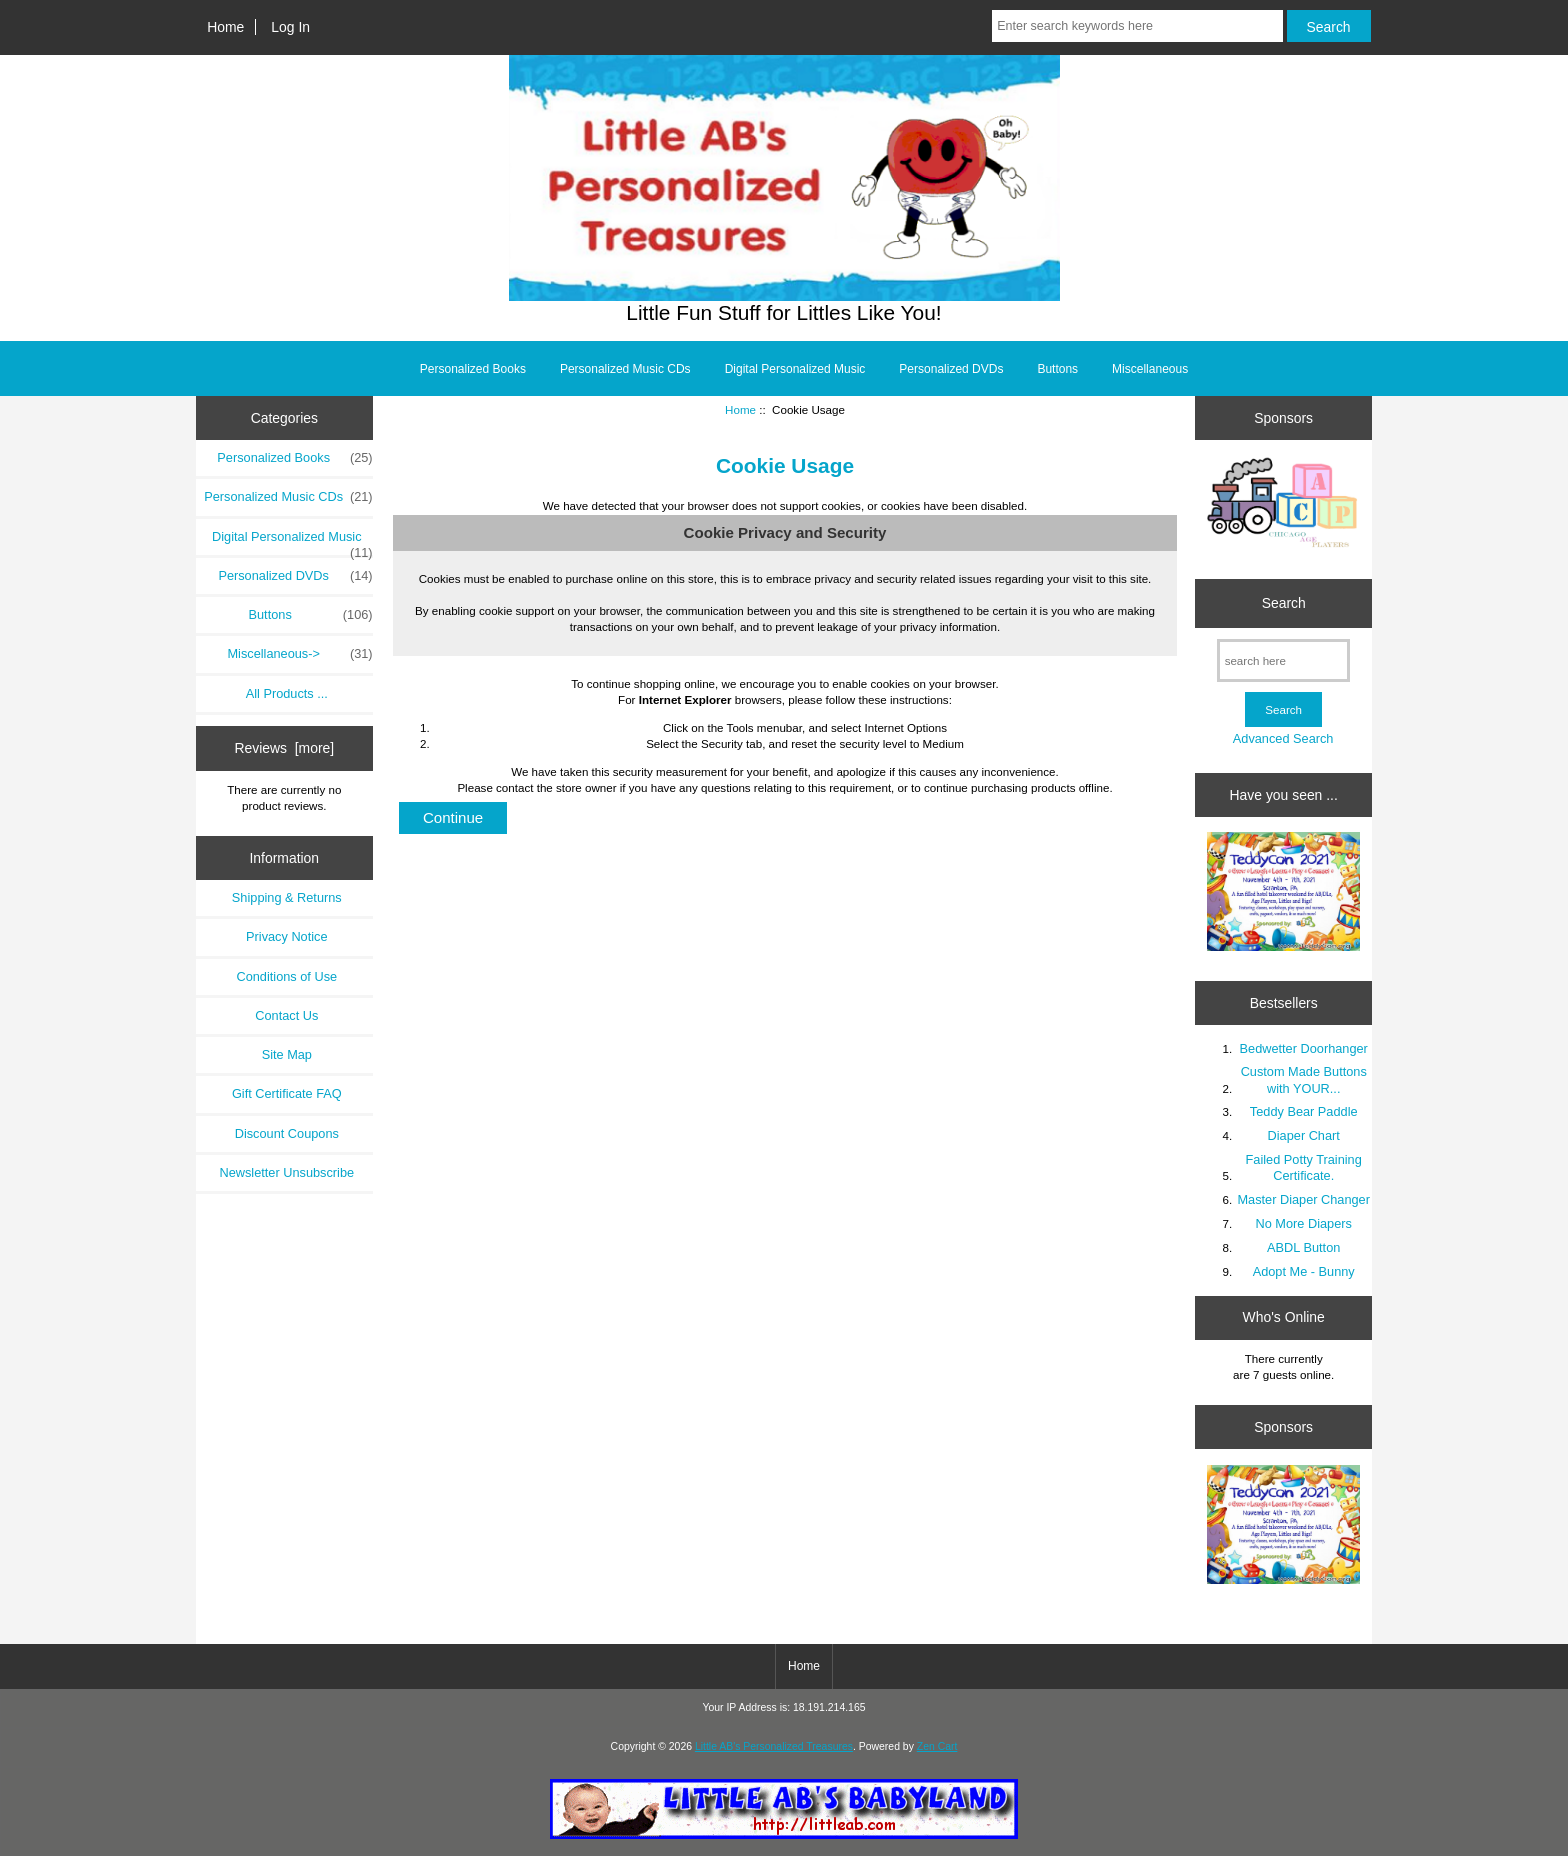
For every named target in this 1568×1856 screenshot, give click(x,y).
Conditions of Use (286, 976)
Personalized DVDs (951, 369)
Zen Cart (937, 1746)
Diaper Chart (1304, 1135)
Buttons (1057, 369)
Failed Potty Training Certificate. (1304, 1167)
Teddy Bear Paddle (1304, 1111)
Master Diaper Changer (1303, 1199)
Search (1284, 603)
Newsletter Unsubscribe (286, 1172)
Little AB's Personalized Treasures (774, 1746)
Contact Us (286, 1015)
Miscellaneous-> (299, 654)
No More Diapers (1304, 1223)
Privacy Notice (286, 936)
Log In (290, 27)
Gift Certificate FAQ (287, 1093)
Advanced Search (1283, 738)
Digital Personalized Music (795, 369)
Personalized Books (473, 369)
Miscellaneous (1150, 369)
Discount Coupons (287, 1133)
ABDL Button (1303, 1247)
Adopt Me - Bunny (1304, 1271)
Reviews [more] (284, 748)
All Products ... (287, 693)
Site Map (287, 1054)
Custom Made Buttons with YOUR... (1304, 1079)
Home (225, 27)
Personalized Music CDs (625, 369)
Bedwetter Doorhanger (1304, 1048)
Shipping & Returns (287, 897)
